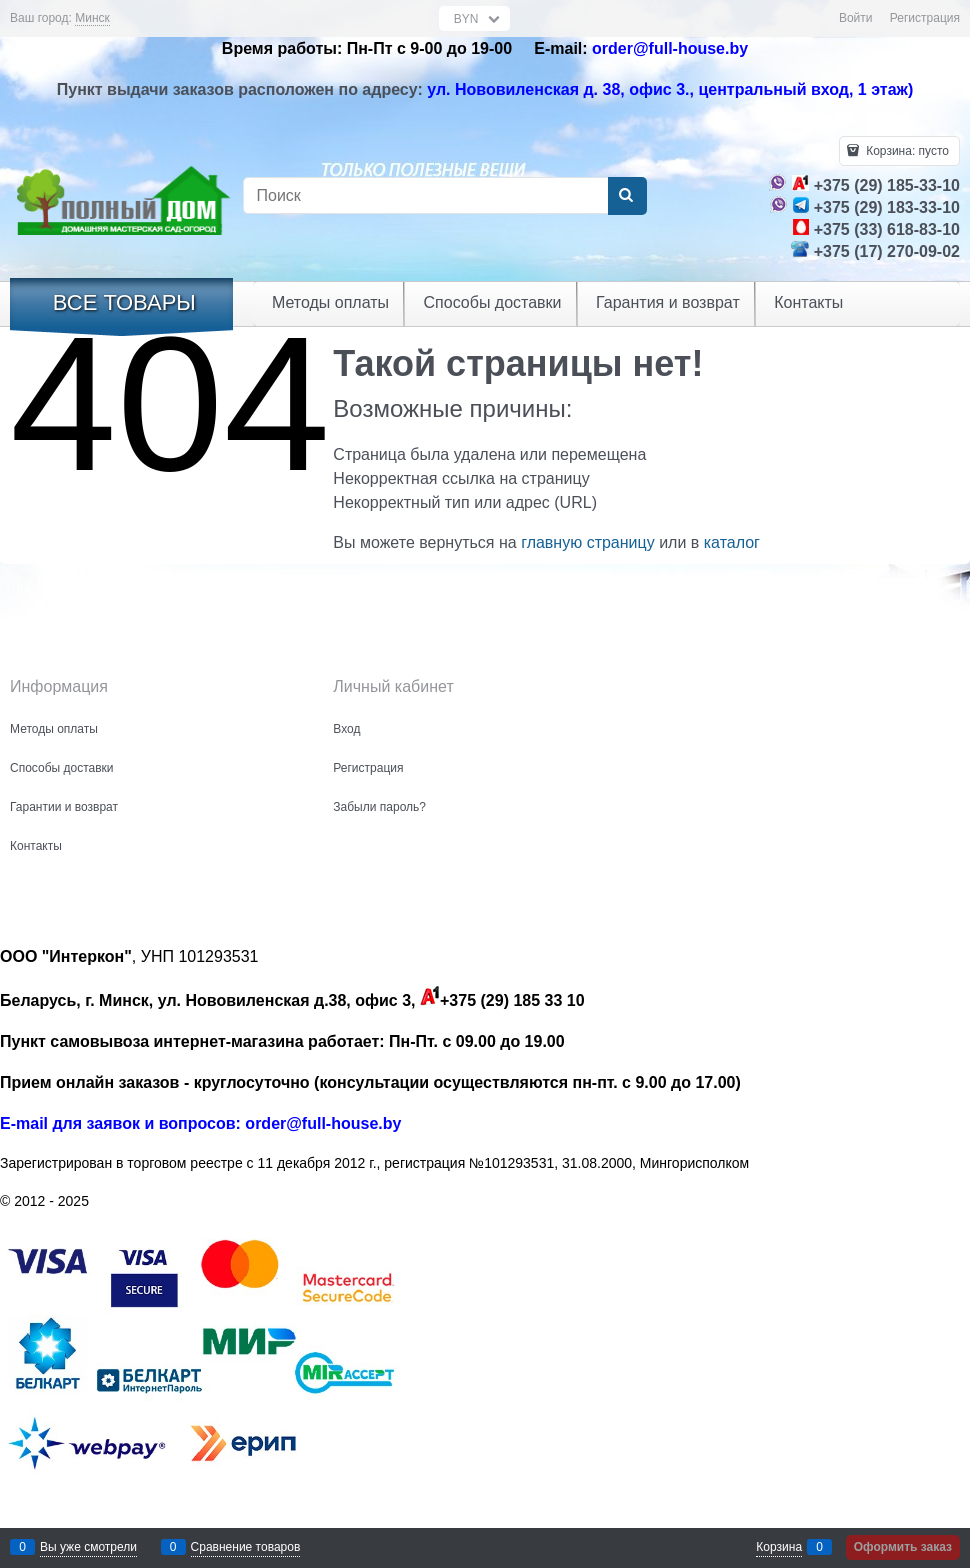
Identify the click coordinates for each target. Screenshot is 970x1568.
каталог (732, 542)
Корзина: (906, 151)
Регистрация (925, 18)
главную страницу (588, 542)
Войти (856, 18)
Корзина (779, 1547)
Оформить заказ (903, 1547)
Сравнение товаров (246, 1547)
